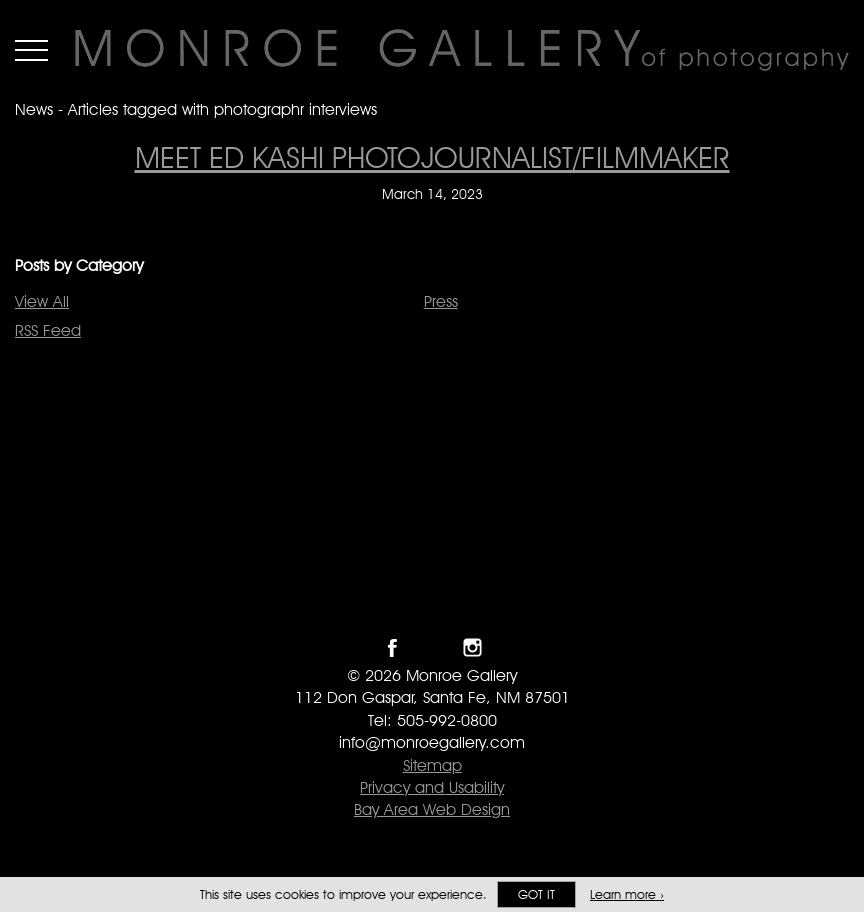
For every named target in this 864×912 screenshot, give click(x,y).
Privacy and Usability (432, 787)
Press (441, 301)
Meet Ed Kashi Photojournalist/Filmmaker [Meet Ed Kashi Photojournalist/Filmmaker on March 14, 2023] (432, 157)
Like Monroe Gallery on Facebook (392, 647)
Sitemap (432, 765)
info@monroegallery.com (432, 742)
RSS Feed (48, 330)
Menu (31, 50)
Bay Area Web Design (432, 809)
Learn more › (627, 894)
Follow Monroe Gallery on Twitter (432, 647)
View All (42, 301)
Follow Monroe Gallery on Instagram (472, 647)
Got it (536, 894)
